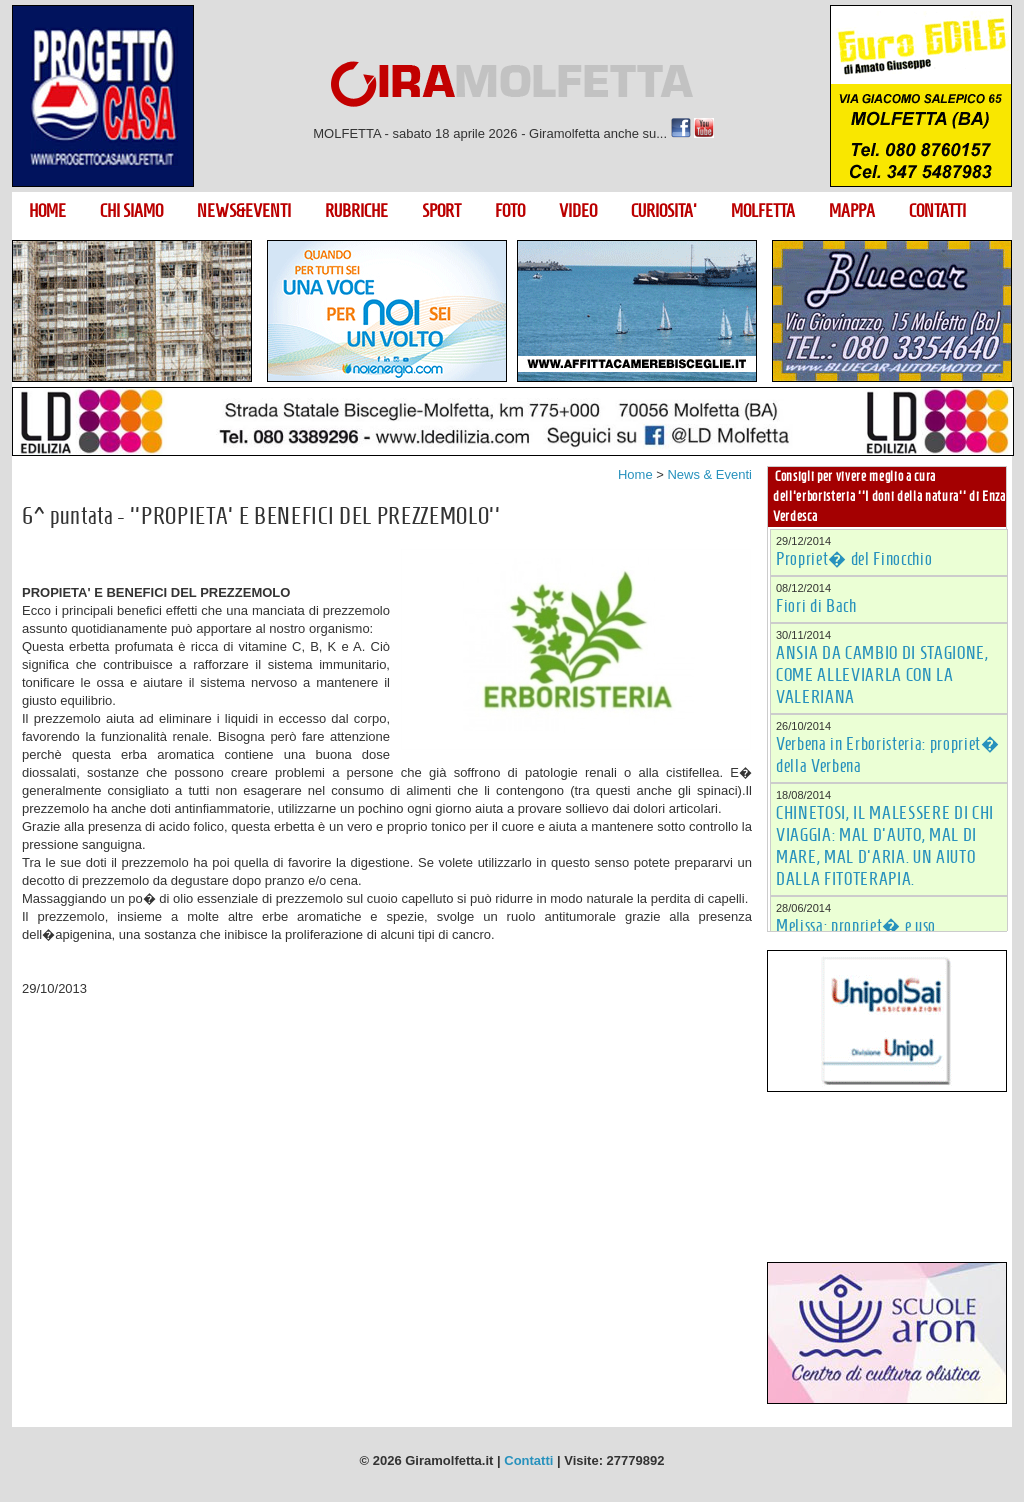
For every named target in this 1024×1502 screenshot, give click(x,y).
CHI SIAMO (131, 211)
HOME (47, 211)
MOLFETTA (763, 211)
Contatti (528, 1460)
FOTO (510, 211)
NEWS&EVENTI (244, 211)
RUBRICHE (356, 211)
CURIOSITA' (664, 211)
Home (635, 474)
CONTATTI (937, 211)
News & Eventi (709, 474)
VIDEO (578, 211)
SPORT (441, 211)
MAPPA (852, 211)
